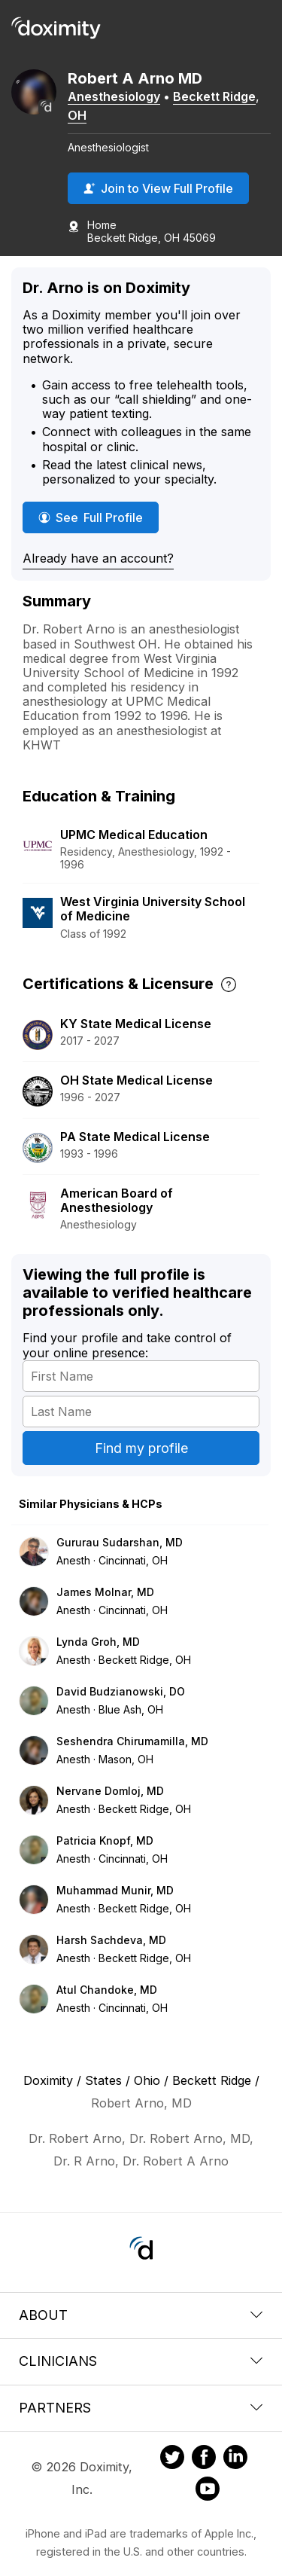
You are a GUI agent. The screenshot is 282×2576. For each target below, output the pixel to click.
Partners (141, 2408)
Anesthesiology (114, 96)
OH (77, 115)
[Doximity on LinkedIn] (235, 2459)
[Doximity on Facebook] (204, 2459)
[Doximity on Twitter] (172, 2459)
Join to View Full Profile (158, 188)
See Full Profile (94, 517)
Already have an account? (98, 558)
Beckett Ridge (214, 96)
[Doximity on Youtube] (208, 2491)
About (141, 2315)
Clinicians (141, 2361)
